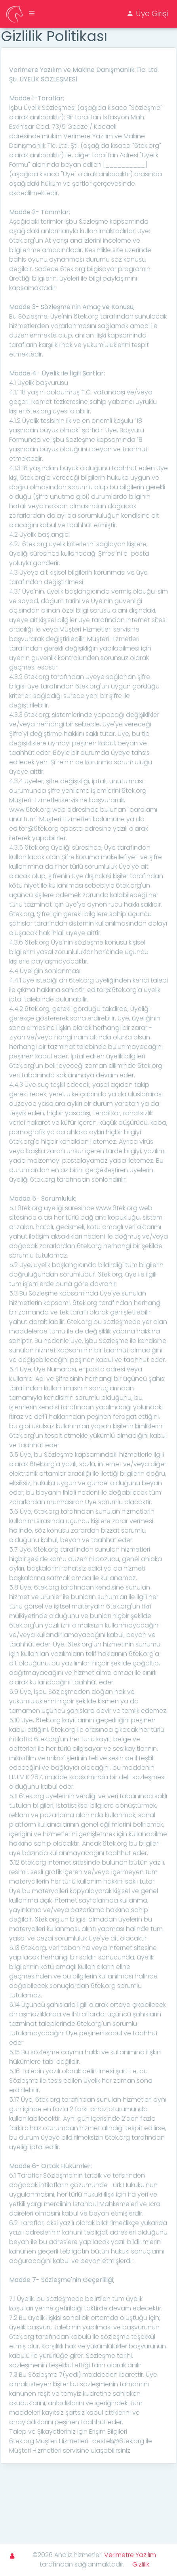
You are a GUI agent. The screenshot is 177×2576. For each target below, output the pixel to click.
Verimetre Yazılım (130, 2554)
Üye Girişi (147, 13)
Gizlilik (140, 2564)
